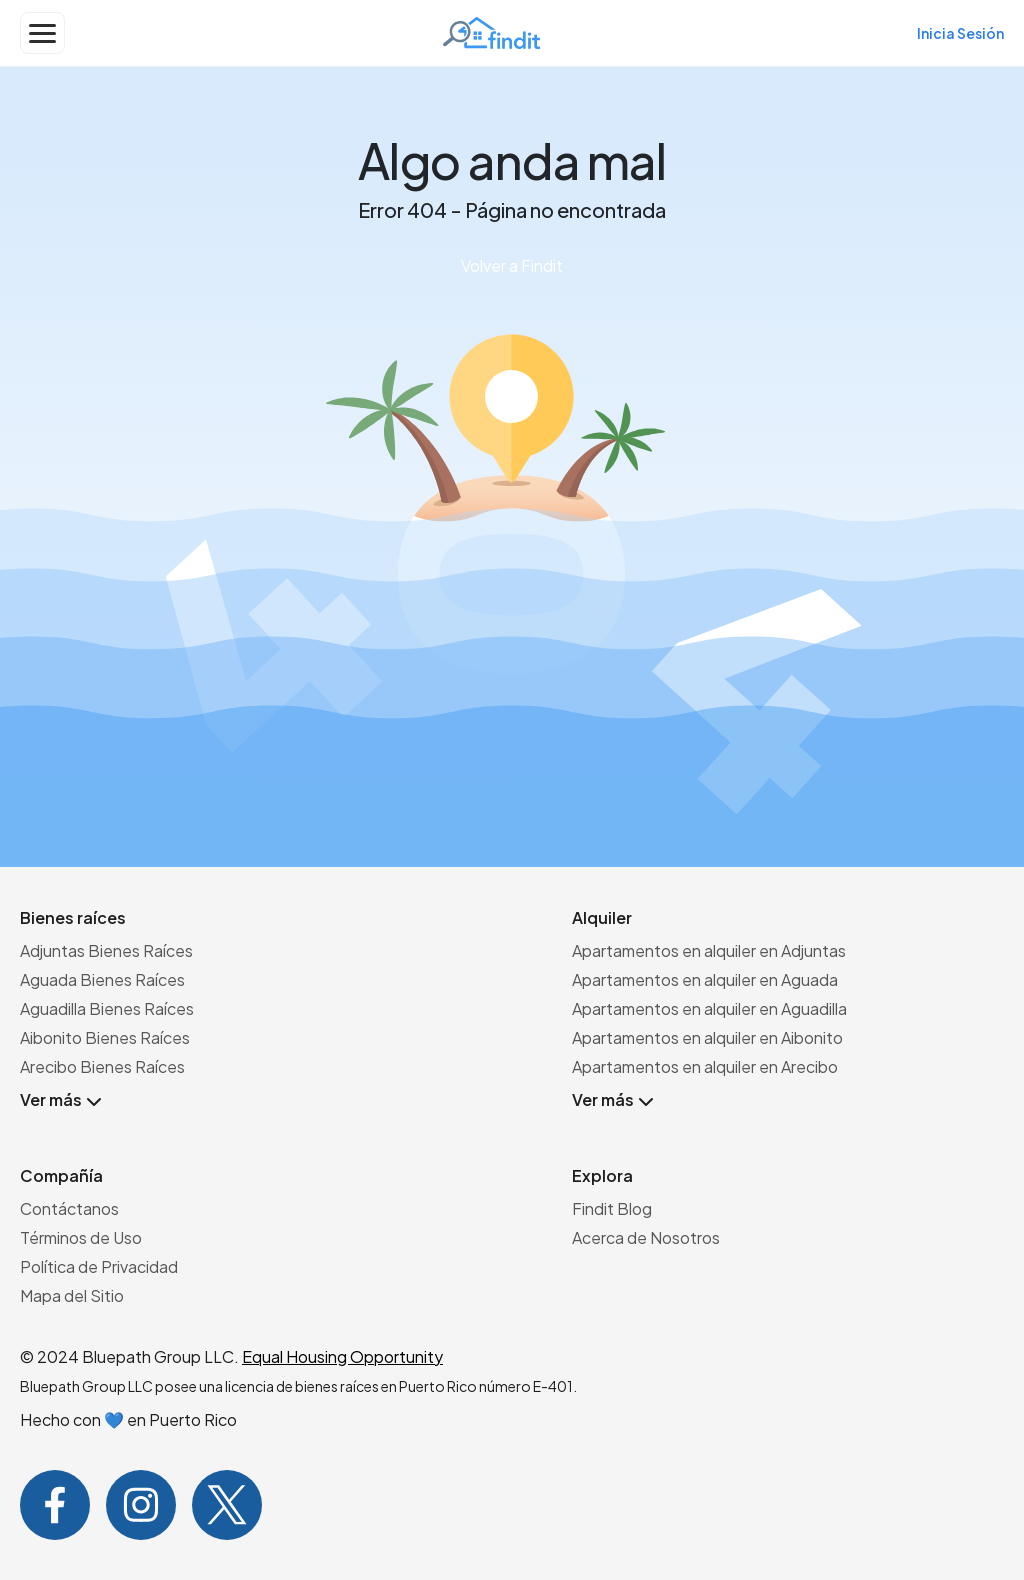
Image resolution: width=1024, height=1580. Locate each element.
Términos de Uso (81, 1237)
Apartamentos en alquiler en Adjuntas (709, 950)
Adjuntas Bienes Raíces (106, 950)
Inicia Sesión (960, 33)
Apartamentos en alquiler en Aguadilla (709, 1008)
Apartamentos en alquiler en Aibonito (707, 1037)
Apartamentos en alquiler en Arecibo (705, 1066)
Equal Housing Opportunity (342, 1356)
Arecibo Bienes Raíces (102, 1066)
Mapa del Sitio (72, 1295)
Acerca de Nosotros (646, 1237)
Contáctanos (69, 1208)
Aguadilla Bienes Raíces (107, 1008)
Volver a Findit (512, 265)
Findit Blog (612, 1208)
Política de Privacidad (99, 1266)
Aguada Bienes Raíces (102, 979)
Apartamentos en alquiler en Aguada (705, 979)
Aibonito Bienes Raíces (105, 1037)
